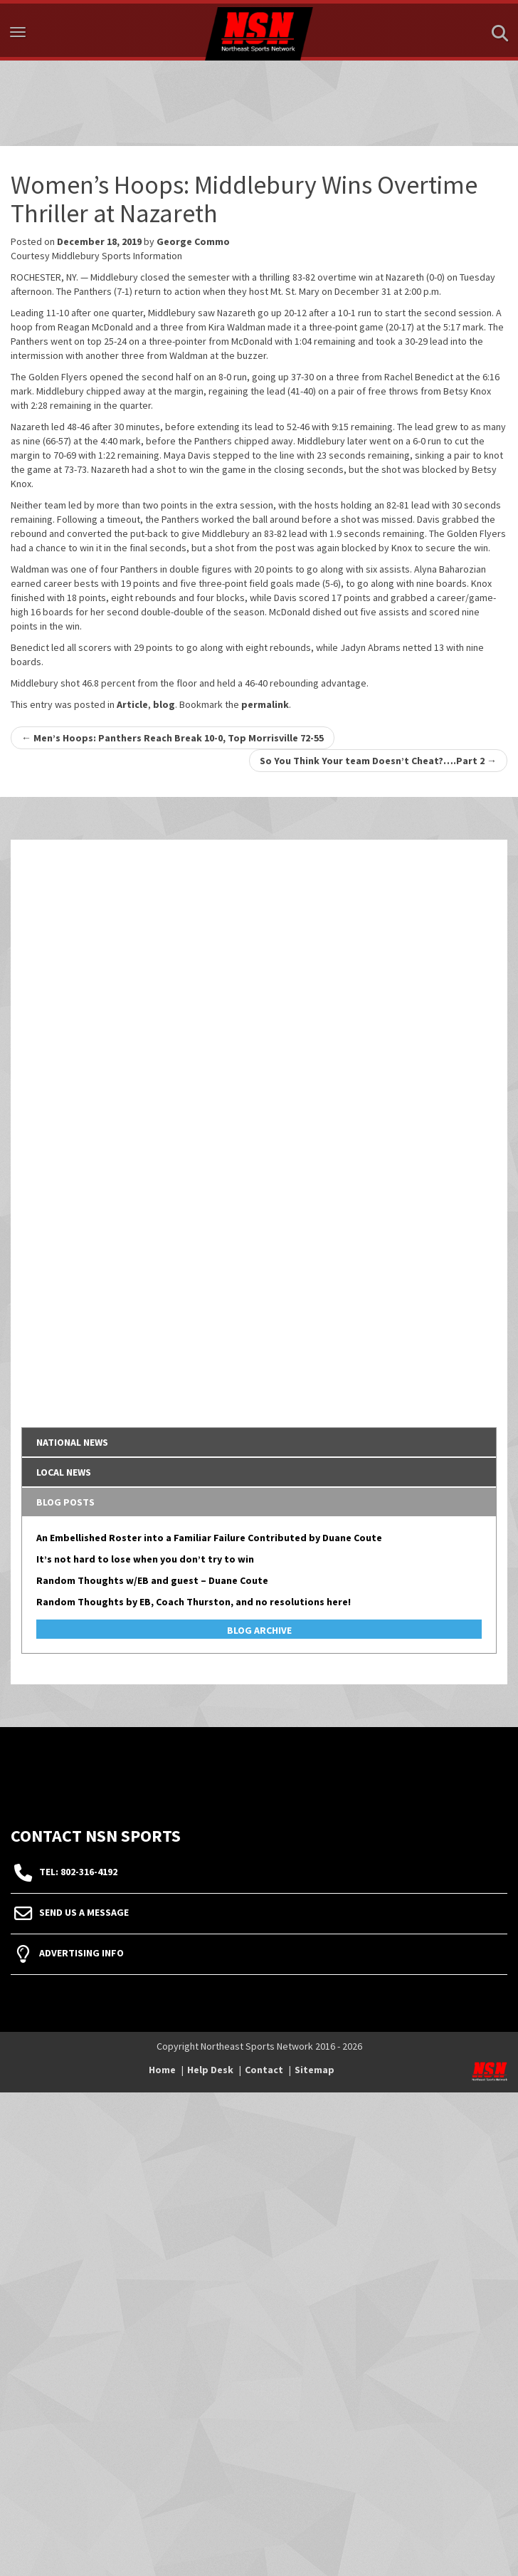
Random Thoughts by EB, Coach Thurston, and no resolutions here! (193, 1601)
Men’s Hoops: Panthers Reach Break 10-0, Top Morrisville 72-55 (172, 737)
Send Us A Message (84, 1912)
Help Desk (210, 2069)
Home (162, 2069)
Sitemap (314, 2069)
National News (72, 1442)
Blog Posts (65, 1502)
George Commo (193, 241)
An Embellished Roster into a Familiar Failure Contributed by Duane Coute (209, 1537)
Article (132, 704)
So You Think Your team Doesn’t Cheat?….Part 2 (378, 760)
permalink (265, 704)
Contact (264, 2069)
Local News (63, 1472)
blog (164, 704)
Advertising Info (81, 1952)
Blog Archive (259, 1630)
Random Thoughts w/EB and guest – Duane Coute (152, 1580)
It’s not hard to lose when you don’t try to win (145, 1559)
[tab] (259, 1442)
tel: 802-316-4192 (78, 1871)
